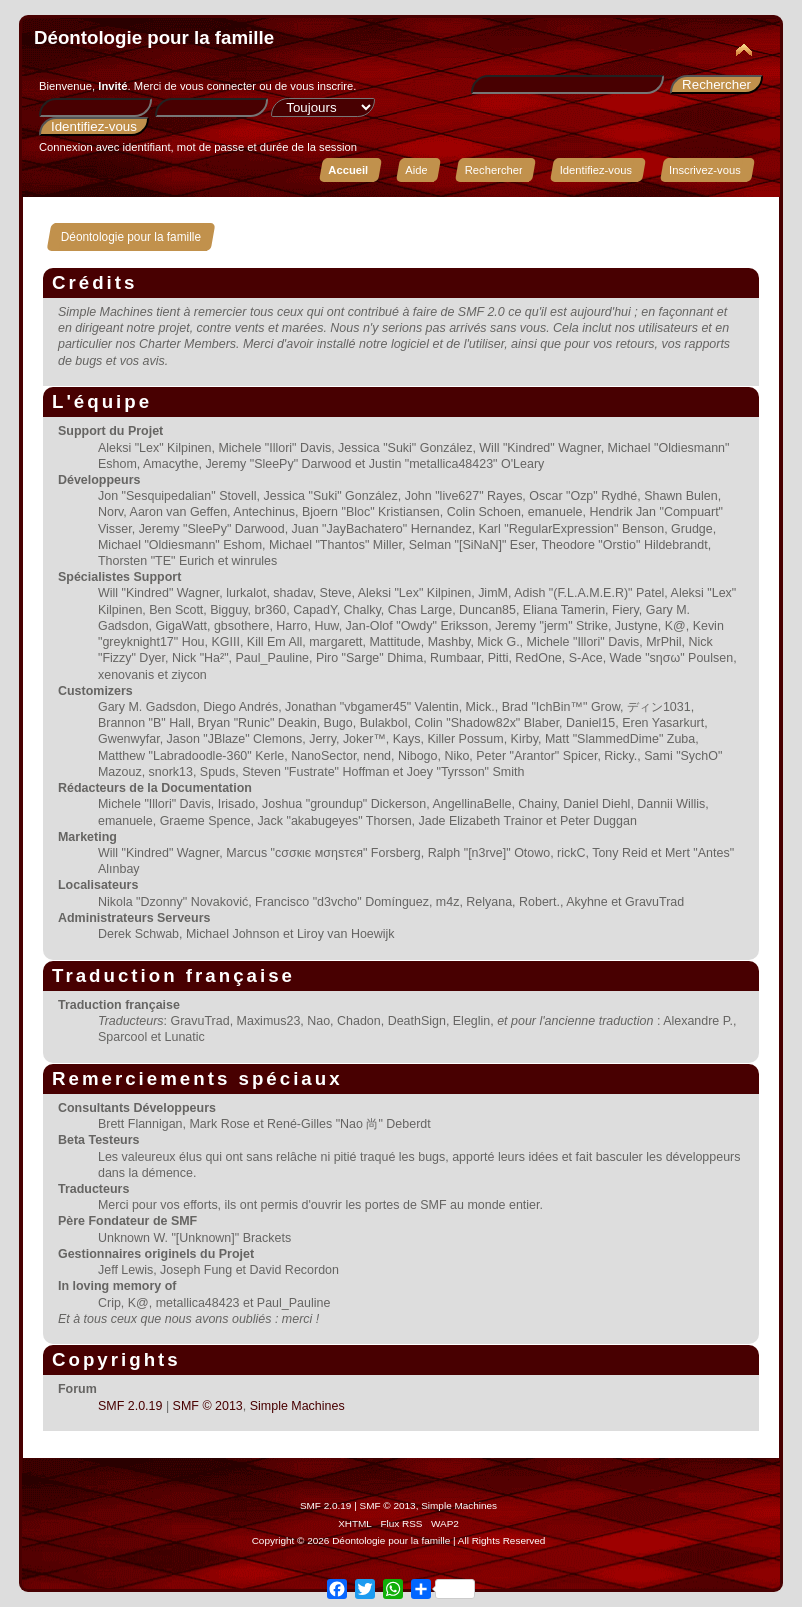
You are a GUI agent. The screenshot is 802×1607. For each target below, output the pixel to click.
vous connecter (218, 86)
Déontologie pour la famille (154, 37)
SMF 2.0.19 (130, 1406)
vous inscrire (321, 86)
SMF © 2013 (208, 1406)
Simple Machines (297, 1406)
